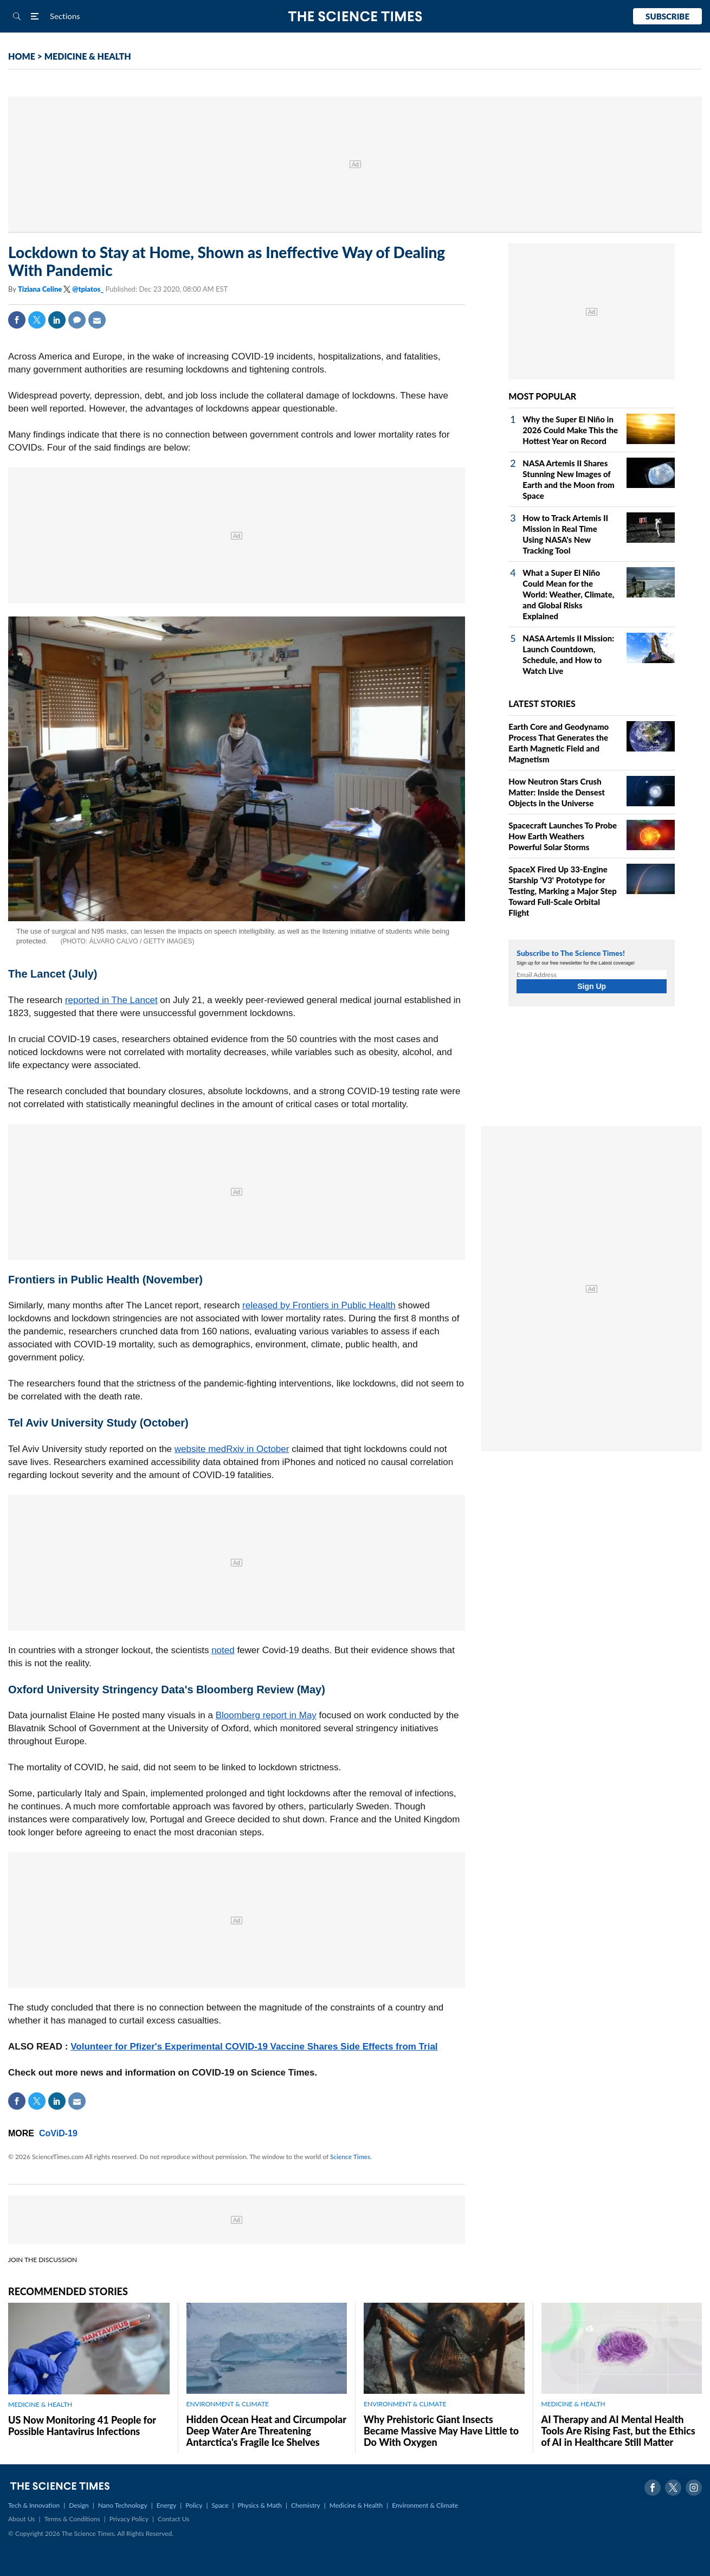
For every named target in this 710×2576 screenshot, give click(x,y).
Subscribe (667, 16)
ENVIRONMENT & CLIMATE (227, 2404)
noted (223, 1650)
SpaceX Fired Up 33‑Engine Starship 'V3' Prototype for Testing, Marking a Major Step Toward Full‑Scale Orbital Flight (562, 890)
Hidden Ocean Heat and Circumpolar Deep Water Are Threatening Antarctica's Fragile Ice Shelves (266, 2430)
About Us (21, 2519)
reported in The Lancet (111, 1000)
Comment (77, 320)
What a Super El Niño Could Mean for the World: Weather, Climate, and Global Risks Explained (568, 594)
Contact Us (173, 2519)
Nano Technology (122, 2505)
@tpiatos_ (88, 289)
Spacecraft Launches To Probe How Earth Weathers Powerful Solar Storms (562, 836)
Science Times (350, 2157)
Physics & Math (260, 2505)
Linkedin (57, 320)
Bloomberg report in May (266, 1715)
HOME (21, 56)
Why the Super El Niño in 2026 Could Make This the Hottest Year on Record (570, 430)
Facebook (16, 320)
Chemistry (305, 2505)
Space (220, 2505)
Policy (193, 2505)
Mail (97, 320)
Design (78, 2505)
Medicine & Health (356, 2505)
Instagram (694, 2487)
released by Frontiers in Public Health (319, 1305)
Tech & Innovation (34, 2505)
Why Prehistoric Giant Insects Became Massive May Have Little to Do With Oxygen (441, 2430)
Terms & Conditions (72, 2519)
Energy (166, 2505)
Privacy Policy (129, 2519)
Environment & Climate (425, 2505)
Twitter (37, 320)
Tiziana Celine (40, 289)
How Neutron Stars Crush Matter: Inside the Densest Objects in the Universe (556, 792)
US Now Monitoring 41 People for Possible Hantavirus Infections (82, 2425)
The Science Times (355, 16)
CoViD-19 (58, 2133)
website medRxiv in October (232, 1449)
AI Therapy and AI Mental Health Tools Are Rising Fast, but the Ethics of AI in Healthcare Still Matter (618, 2430)
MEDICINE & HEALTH (87, 56)
